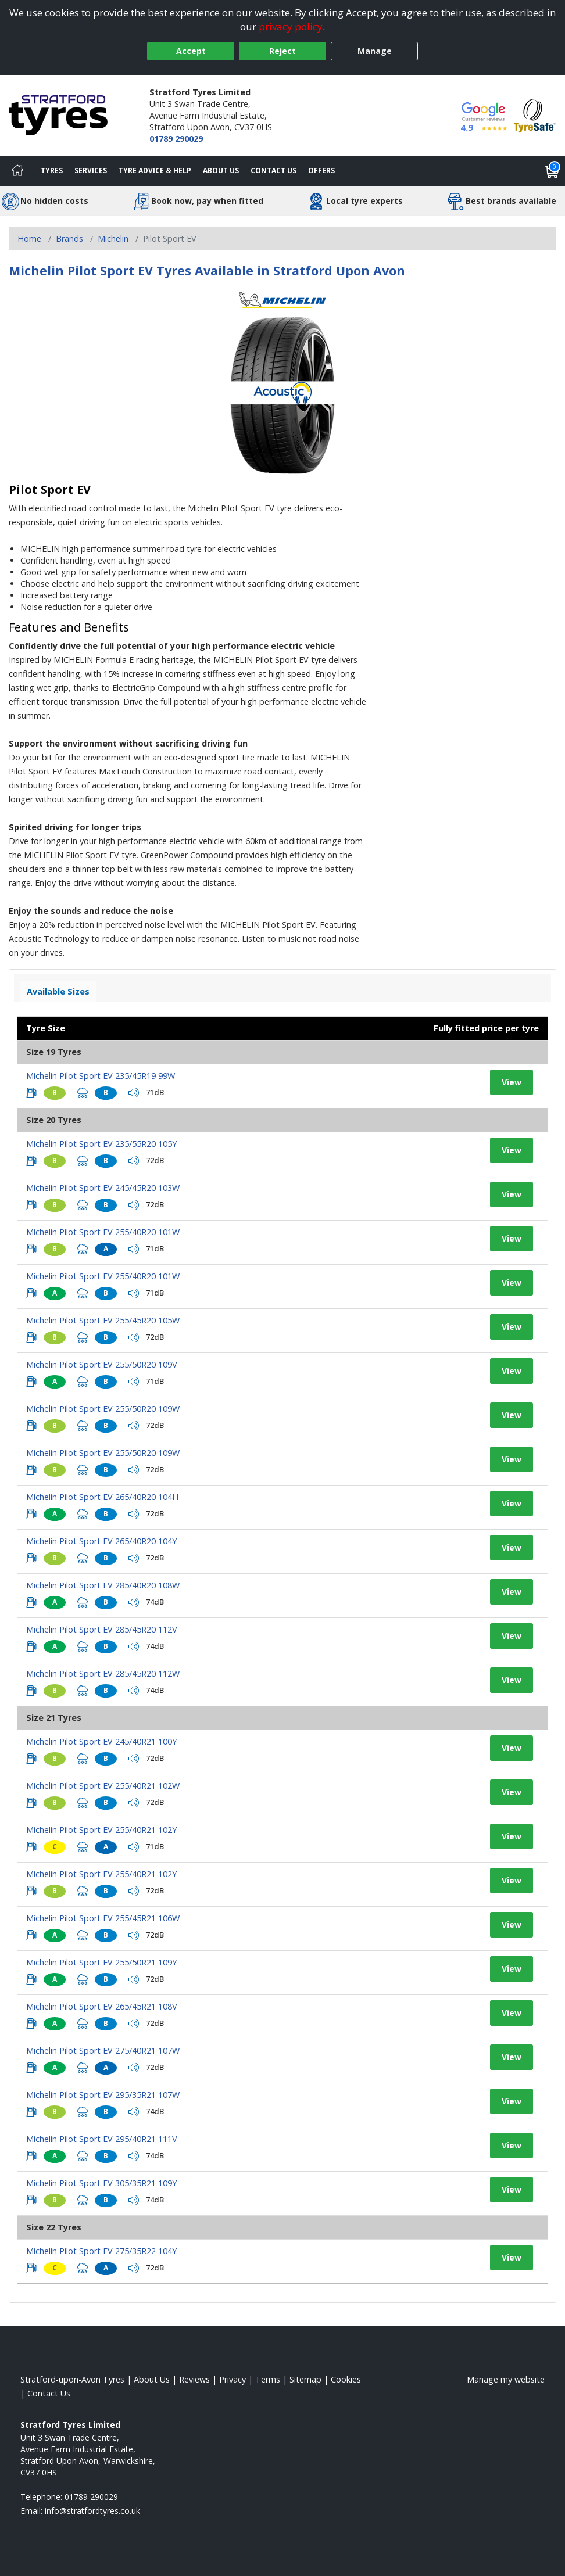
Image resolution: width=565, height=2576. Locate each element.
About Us (221, 170)
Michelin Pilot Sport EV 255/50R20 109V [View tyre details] (101, 1364)
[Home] (17, 171)
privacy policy (291, 26)
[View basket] (552, 171)
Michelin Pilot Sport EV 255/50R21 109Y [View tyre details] (101, 1962)
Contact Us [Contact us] (273, 170)
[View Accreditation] (534, 114)
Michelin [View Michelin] (113, 238)
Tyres (52, 170)
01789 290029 (176, 138)
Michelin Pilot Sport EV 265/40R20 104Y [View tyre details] (101, 1541)
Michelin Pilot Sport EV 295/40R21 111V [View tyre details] (101, 2138)
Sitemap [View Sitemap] (305, 2379)
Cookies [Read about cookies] (346, 2379)
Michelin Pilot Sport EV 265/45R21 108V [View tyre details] (101, 2006)
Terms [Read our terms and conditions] (267, 2379)
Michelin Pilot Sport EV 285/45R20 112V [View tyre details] (101, 1629)
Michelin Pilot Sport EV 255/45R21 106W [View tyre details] (103, 1918)
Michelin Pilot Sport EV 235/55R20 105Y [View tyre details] (101, 1143)
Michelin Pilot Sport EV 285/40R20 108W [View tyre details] (103, 1585)
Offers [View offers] (321, 170)
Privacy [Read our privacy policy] (232, 2379)
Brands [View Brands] (69, 238)
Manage (374, 50)
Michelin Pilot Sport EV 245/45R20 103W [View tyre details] (103, 1187)
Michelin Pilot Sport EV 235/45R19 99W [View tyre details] (100, 1075)
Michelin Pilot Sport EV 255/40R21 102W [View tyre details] (103, 1785)
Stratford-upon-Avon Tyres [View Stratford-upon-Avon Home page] (72, 2379)
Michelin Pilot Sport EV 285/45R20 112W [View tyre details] (103, 1673)
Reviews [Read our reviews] (194, 2379)
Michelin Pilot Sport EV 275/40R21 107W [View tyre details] (103, 2050)
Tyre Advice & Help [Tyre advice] (155, 170)
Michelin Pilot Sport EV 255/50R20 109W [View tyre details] (103, 1408)
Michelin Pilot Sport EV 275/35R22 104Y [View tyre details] (101, 2250)
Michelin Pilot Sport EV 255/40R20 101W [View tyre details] (103, 1231)
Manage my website (506, 2379)
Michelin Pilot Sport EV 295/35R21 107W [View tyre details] (103, 2094)
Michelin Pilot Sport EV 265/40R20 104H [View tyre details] (102, 1496)
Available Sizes (58, 991)
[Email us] (92, 2510)
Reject (282, 50)
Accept (191, 50)
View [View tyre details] (511, 1082)
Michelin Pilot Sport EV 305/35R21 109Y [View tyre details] (101, 2182)
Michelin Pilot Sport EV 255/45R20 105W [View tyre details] (103, 1320)
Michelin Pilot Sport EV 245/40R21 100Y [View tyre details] (101, 1741)
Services (90, 170)
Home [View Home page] (29, 238)
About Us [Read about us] (152, 2379)
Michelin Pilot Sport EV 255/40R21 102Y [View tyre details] (101, 1829)
